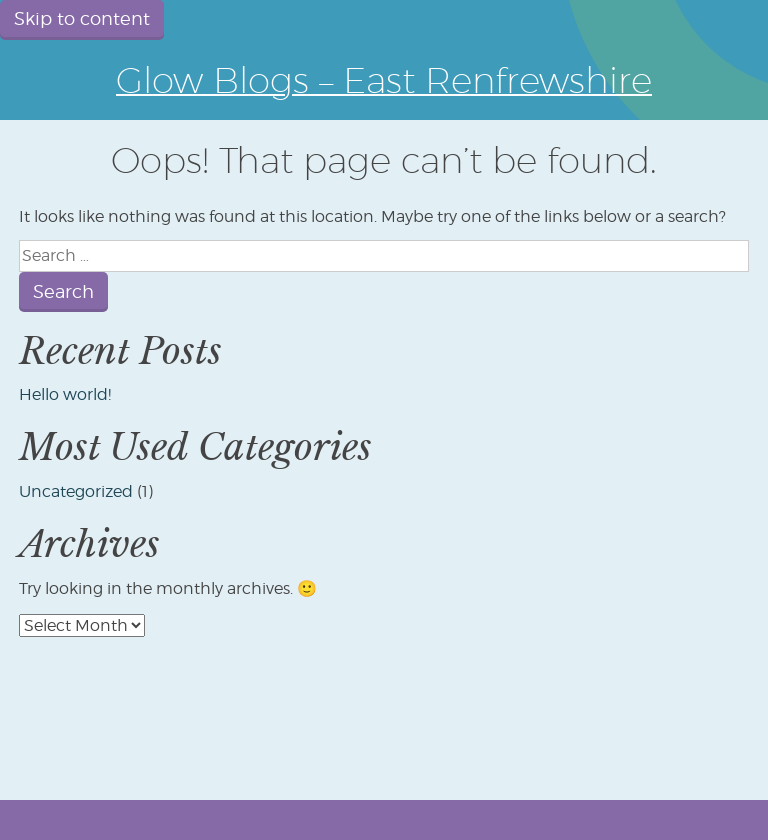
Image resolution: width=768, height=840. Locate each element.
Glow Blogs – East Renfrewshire (384, 79)
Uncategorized (76, 491)
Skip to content (82, 18)
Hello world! (65, 394)
